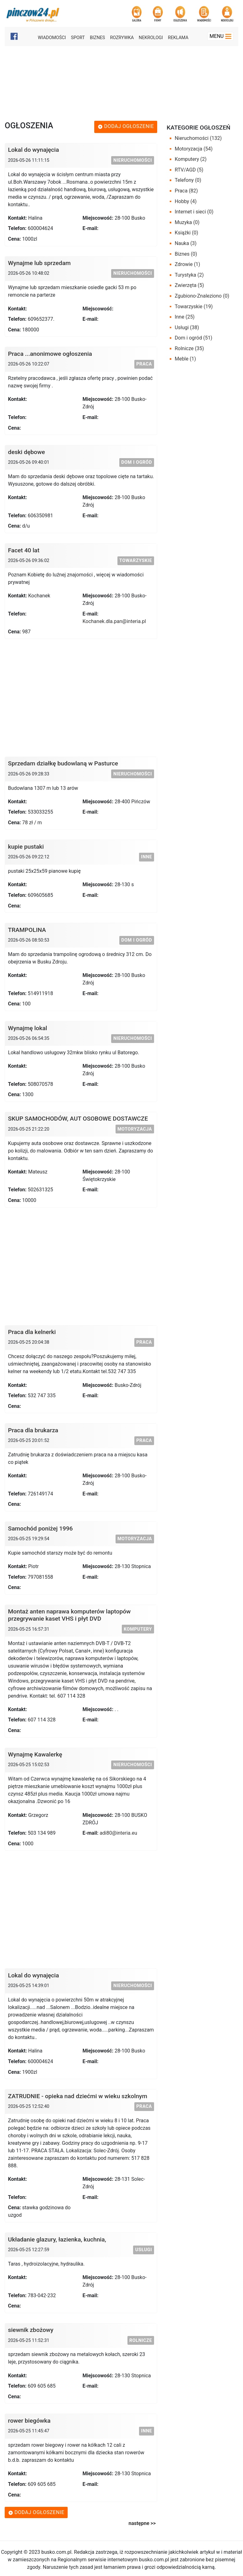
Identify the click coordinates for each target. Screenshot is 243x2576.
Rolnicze (140, 2340)
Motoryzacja (134, 1129)
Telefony (188, 180)
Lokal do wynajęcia (33, 149)
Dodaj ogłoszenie (126, 126)
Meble (185, 359)
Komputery (138, 1629)
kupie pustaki (26, 846)
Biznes (97, 37)
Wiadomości (52, 37)
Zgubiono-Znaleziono (202, 296)
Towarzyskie (135, 560)
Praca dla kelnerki (32, 1332)
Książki (186, 233)
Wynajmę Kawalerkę (35, 1754)
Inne (146, 857)
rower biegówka (29, 2420)
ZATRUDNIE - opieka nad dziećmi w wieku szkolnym (77, 2096)
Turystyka (189, 275)
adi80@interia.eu (118, 1833)
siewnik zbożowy (31, 2329)
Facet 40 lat (23, 550)
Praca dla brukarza (33, 1430)
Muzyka (187, 222)
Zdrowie (187, 264)
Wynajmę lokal (27, 1028)
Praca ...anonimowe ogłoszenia (50, 353)
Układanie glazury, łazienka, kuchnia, (57, 2239)
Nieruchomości (132, 160)
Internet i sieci (194, 212)
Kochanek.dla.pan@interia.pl (114, 621)
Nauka (186, 243)
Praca (144, 364)
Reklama (178, 37)
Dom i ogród (136, 462)
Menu (220, 36)
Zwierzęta (189, 285)
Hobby (186, 201)
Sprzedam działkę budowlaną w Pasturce (63, 763)
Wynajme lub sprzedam (39, 263)
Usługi (143, 2249)
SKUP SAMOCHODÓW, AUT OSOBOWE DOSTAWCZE (78, 1118)
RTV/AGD (189, 170)
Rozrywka (122, 37)
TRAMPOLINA (27, 929)
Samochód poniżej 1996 (40, 1528)
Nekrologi (151, 37)
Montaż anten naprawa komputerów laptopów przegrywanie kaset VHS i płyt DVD (69, 1615)
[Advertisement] (122, 82)
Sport (78, 37)
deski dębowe (26, 452)
